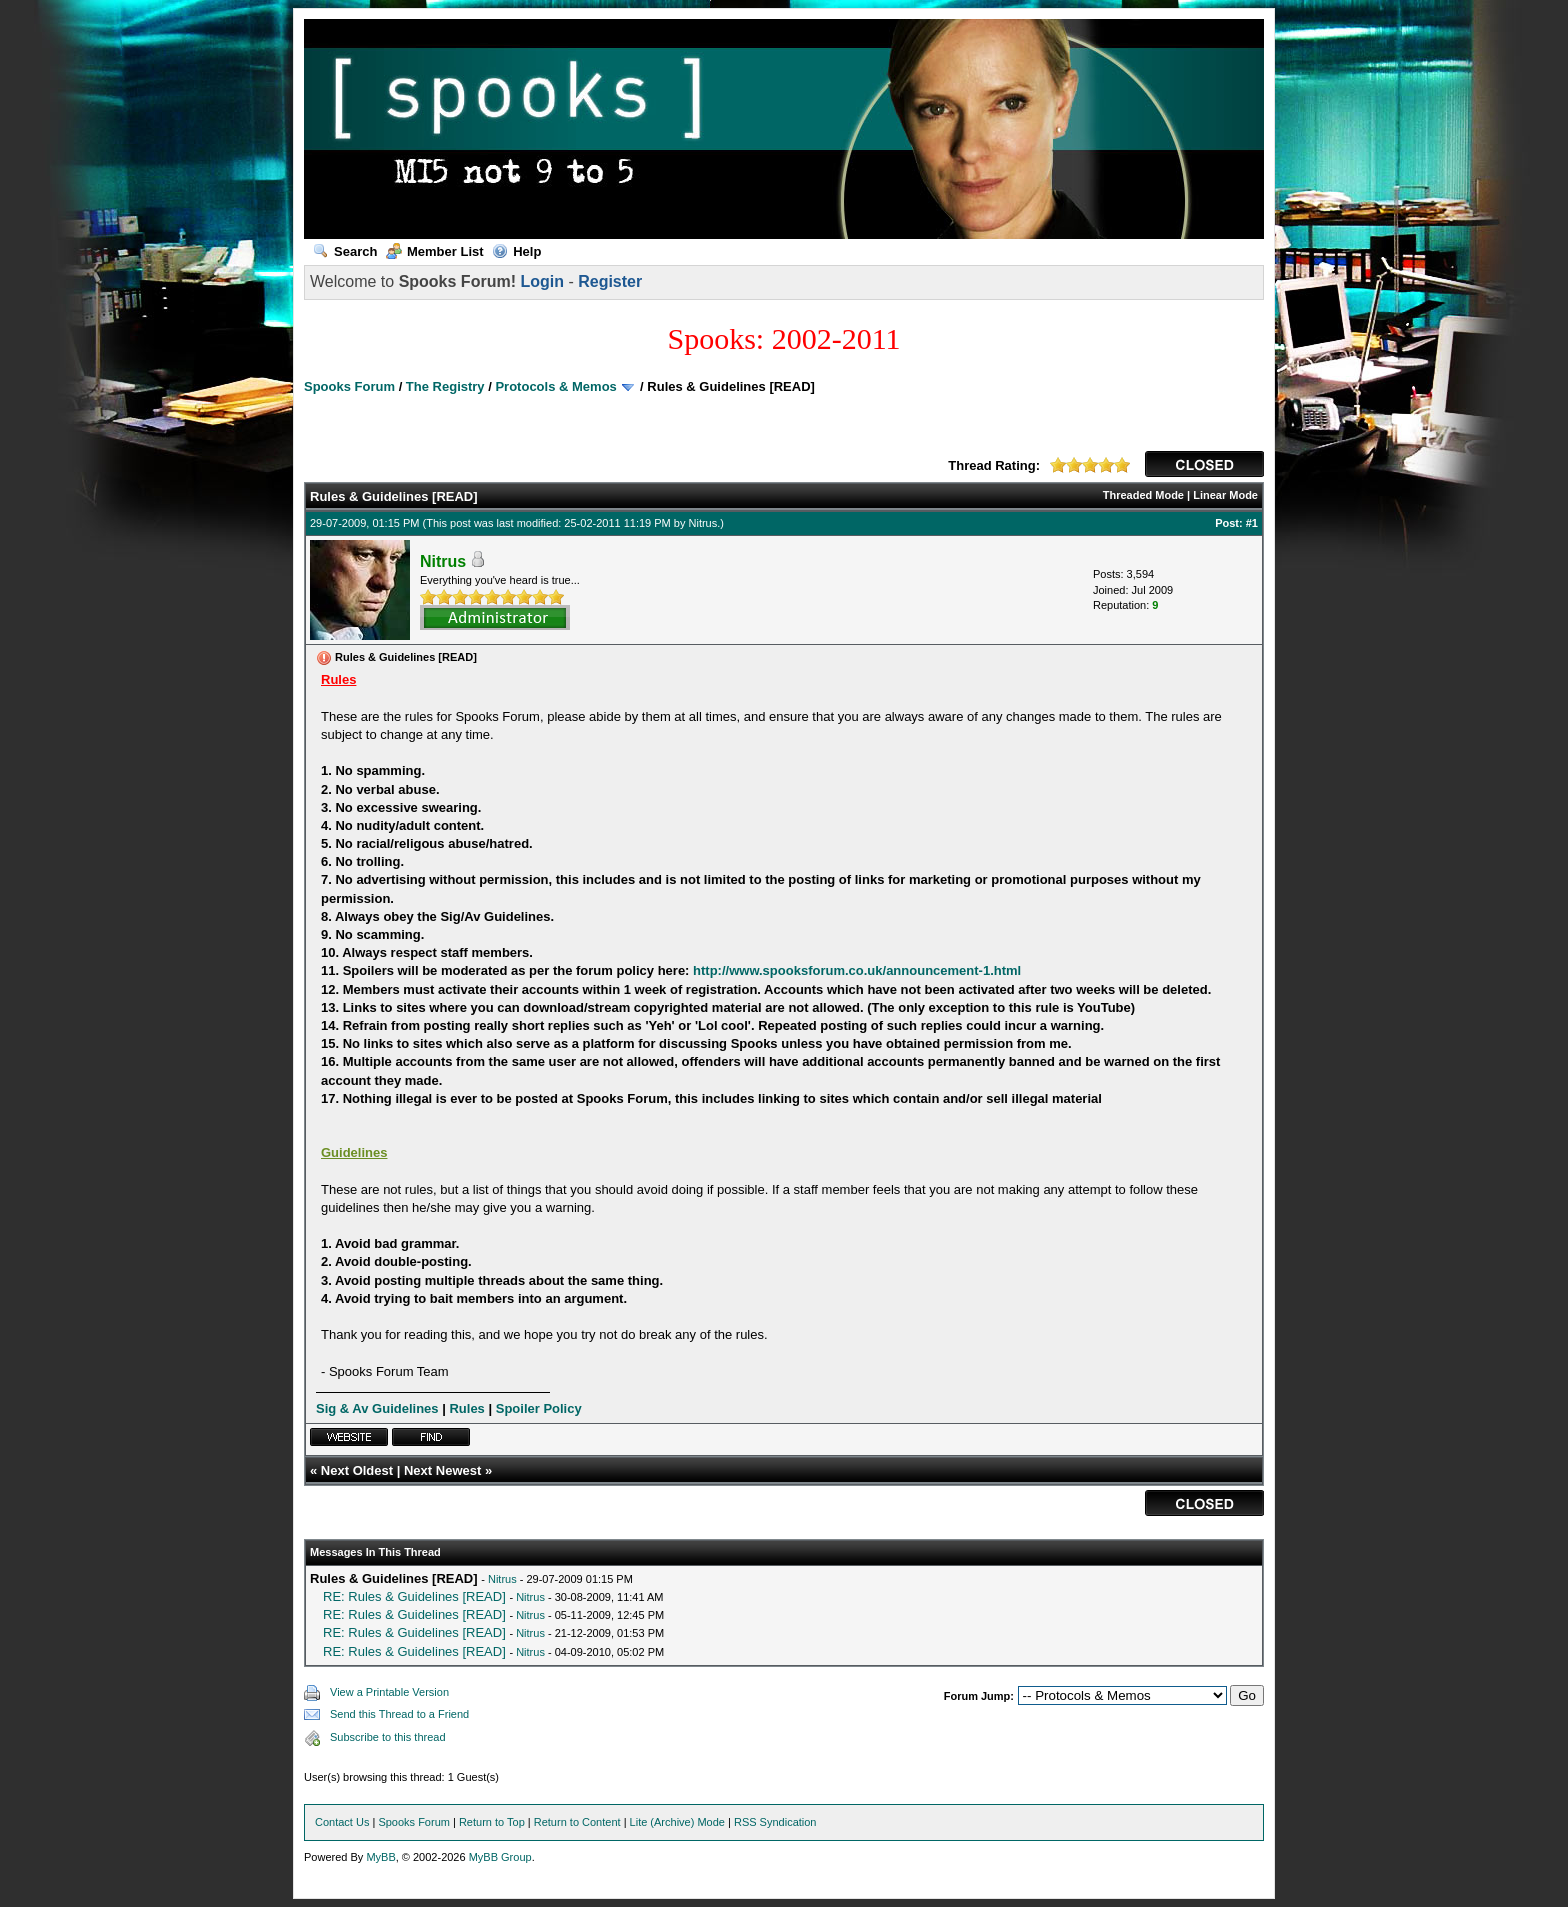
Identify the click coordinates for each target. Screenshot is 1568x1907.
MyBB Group (500, 1857)
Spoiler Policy (539, 1408)
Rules (466, 1408)
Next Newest (442, 1470)
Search (345, 251)
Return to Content (577, 1822)
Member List (435, 251)
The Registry (445, 386)
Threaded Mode (1143, 495)
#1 (1252, 523)
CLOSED (1204, 464)
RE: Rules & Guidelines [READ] (414, 1596)
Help (516, 251)
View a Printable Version (389, 1692)
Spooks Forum (349, 386)
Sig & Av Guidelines (377, 1408)
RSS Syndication (775, 1822)
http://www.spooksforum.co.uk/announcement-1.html (857, 970)
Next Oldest (357, 1470)
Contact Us (342, 1822)
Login (542, 281)
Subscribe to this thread (388, 1737)
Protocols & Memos (555, 386)
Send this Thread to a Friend (399, 1714)
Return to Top (492, 1822)
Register (610, 281)
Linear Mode (1225, 495)
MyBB (380, 1857)
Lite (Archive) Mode (677, 1822)
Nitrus (703, 523)
